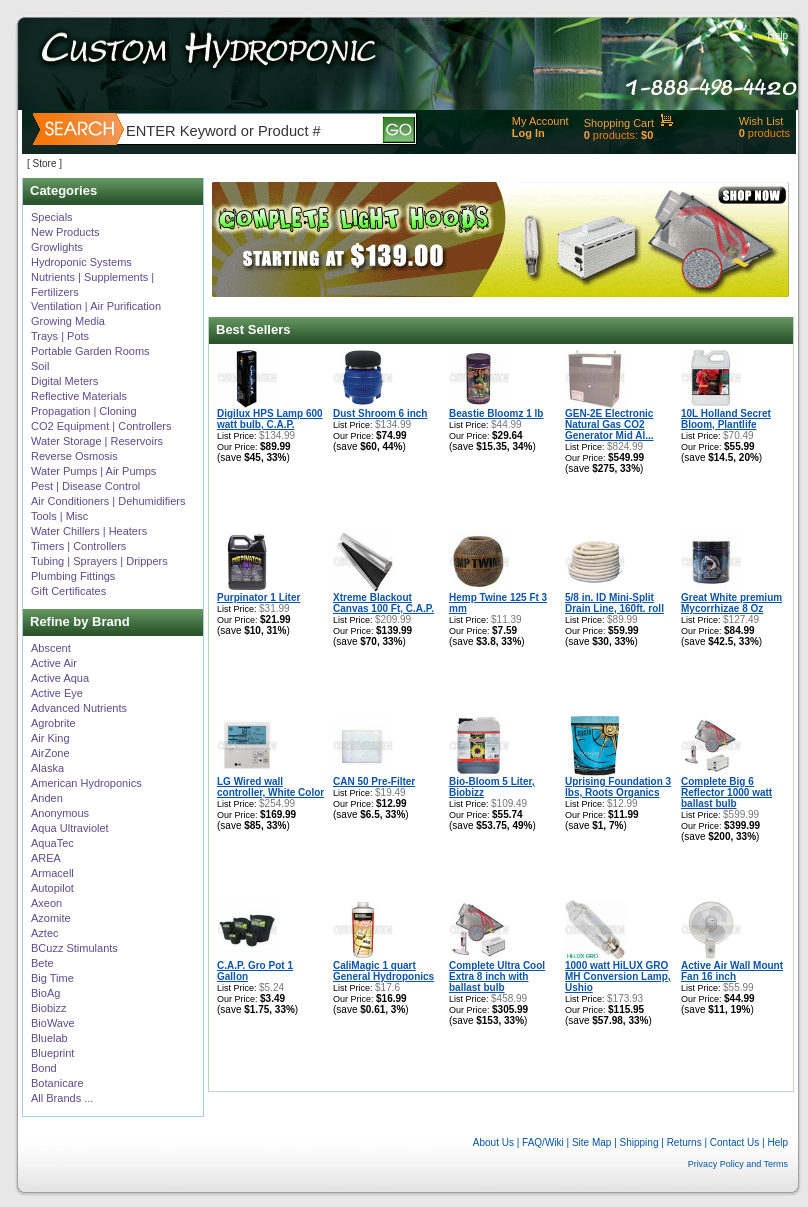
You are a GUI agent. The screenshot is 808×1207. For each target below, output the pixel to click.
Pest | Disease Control (85, 486)
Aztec (45, 933)
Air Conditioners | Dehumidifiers (108, 501)
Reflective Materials (79, 396)
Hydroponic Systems (81, 262)
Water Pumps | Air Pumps (93, 471)
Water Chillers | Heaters (89, 531)
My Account (540, 121)
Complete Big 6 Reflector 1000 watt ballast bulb (726, 792)
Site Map (591, 1142)
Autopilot (52, 888)
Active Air (54, 663)
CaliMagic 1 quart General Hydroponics (383, 971)
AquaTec (52, 843)
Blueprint (52, 1053)
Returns (684, 1142)
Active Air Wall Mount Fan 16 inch (732, 971)
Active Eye (57, 693)
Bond (44, 1068)
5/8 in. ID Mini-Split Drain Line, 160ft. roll (614, 603)
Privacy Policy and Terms (738, 1164)
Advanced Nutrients (79, 708)
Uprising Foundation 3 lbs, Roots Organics (618, 787)
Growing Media (68, 321)
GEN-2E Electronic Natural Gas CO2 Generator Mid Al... (609, 424)
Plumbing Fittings (73, 576)
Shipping (639, 1142)
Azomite (51, 918)
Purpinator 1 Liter (258, 597)
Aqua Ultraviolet (70, 828)
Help (777, 35)
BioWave (53, 1023)
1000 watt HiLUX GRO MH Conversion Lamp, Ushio (618, 976)
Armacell (52, 873)
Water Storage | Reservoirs (97, 441)
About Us (493, 1142)
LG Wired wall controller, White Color (270, 787)
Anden (47, 798)
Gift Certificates (68, 591)
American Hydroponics (86, 783)
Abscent (51, 648)
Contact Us (734, 1142)
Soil (40, 366)
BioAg (45, 993)
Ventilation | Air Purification (96, 306)
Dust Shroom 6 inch (380, 413)
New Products (65, 232)
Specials (52, 217)
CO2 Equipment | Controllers (101, 426)
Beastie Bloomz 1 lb (496, 413)
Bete (42, 963)
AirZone (50, 753)
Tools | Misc (59, 516)
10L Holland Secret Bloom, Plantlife (726, 419)
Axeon (46, 903)
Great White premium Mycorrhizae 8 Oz (731, 603)
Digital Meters (64, 381)
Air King (50, 738)
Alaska (47, 768)
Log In (528, 133)
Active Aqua (60, 678)
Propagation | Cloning (84, 411)
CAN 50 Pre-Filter (374, 781)
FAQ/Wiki (543, 1142)
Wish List (761, 121)
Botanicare (57, 1083)
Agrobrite (53, 723)
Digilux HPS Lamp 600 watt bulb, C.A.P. (270, 419)
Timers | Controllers (78, 546)
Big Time (52, 978)
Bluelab (49, 1038)
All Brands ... (62, 1098)
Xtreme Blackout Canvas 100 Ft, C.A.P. (383, 603)
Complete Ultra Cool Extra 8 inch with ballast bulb (497, 976)
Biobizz (48, 1008)
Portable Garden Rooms (90, 351)
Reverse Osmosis (74, 456)
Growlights (57, 247)
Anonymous (60, 813)
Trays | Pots (60, 336)
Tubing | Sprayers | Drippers (99, 561)
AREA (46, 858)
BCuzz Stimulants (74, 948)
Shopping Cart (619, 123)
